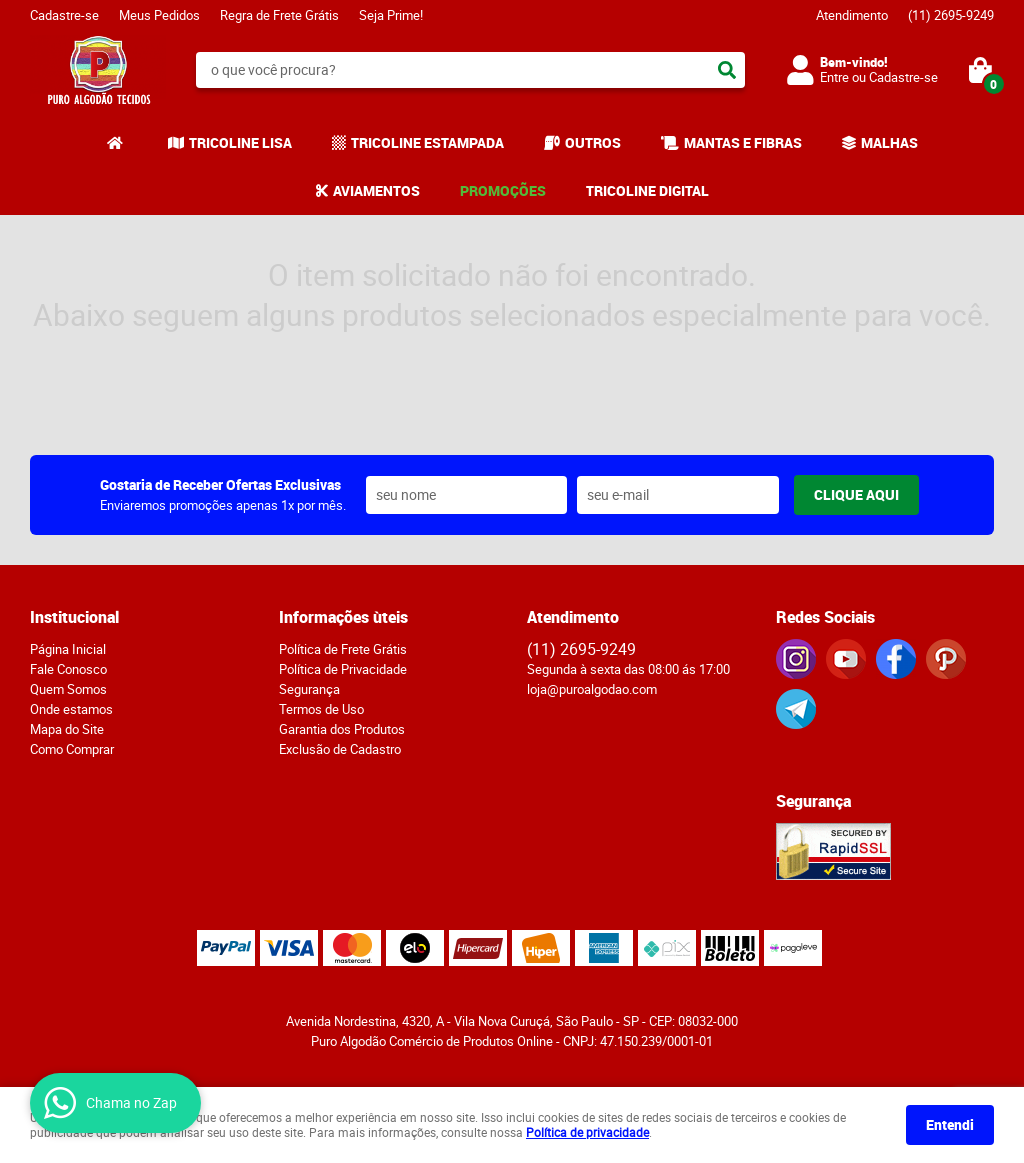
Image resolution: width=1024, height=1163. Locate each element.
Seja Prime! (391, 15)
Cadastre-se (64, 15)
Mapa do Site (67, 729)
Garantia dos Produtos (342, 729)
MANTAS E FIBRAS (743, 142)
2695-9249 (951, 15)
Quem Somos (68, 689)
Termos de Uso (321, 709)
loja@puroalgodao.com (592, 689)
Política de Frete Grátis (343, 649)
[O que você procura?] (727, 70)
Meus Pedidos (159, 15)
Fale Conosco (68, 669)
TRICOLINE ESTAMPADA (427, 142)
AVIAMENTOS (376, 190)
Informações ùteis (343, 617)
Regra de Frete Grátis (279, 15)
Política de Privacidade (343, 669)
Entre (834, 77)
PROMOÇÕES (503, 190)
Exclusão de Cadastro (340, 749)
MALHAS (889, 142)
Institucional (74, 617)
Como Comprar (72, 749)
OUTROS (593, 142)
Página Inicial (68, 649)
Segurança (309, 689)
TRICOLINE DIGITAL (647, 190)
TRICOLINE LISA (240, 142)
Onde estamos (71, 709)
